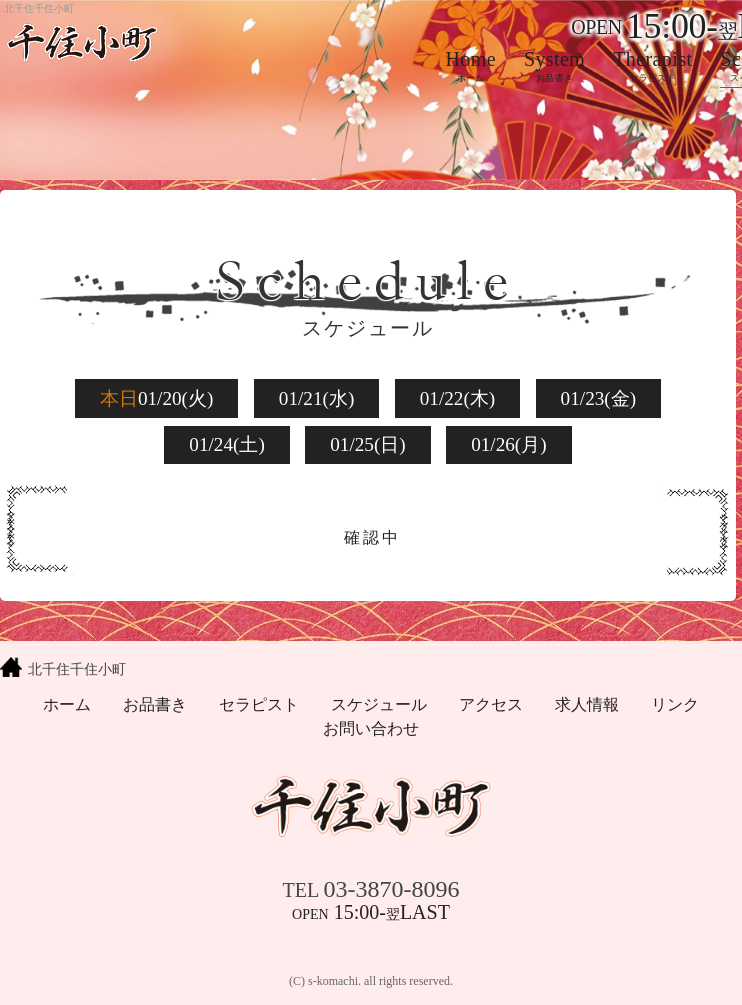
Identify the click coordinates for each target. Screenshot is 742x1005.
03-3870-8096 (371, 889)
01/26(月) (509, 444)
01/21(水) (317, 398)
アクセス (491, 704)
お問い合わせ (371, 728)
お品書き (155, 704)
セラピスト (259, 704)
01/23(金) (599, 398)
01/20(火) (157, 398)
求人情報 (587, 704)
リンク (675, 704)
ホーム (67, 704)
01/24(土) (227, 444)
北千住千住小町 (77, 669)
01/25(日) (368, 444)
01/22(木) (458, 398)
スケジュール (379, 704)
